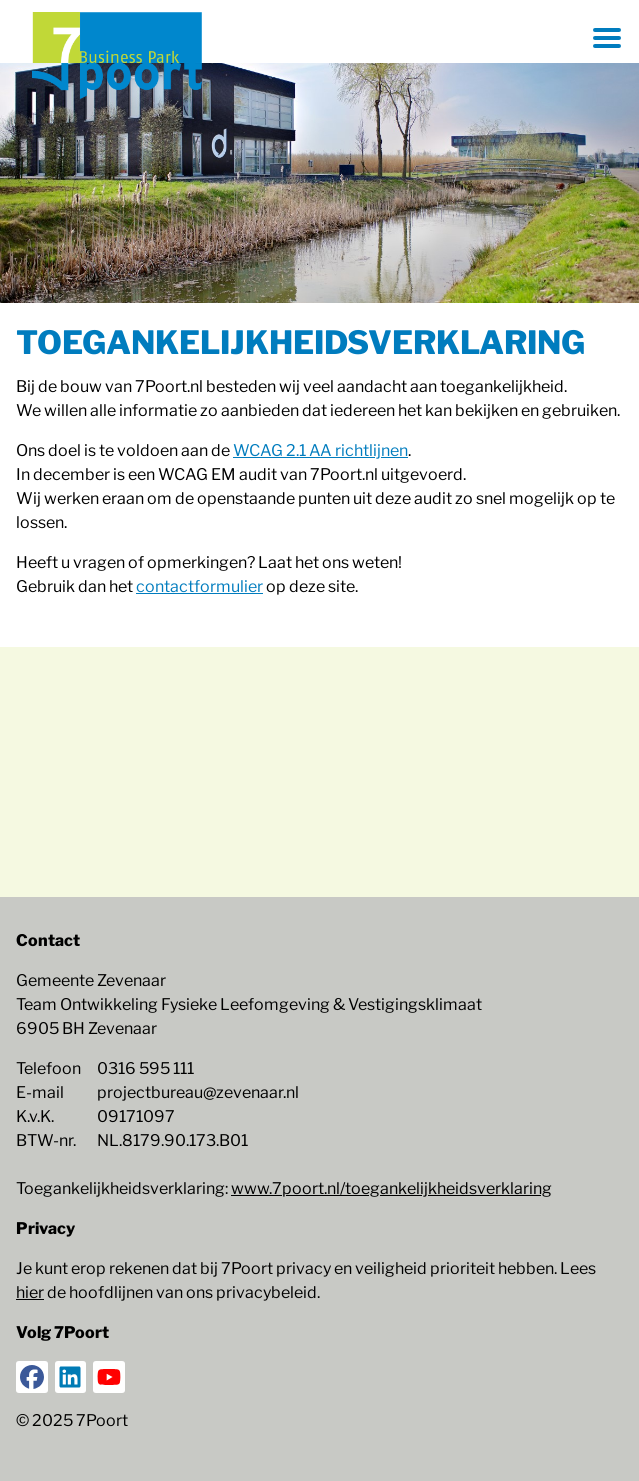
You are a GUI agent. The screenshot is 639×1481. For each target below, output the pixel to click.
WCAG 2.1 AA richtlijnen (320, 450)
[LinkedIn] (71, 1377)
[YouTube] (109, 1377)
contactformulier (199, 586)
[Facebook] (32, 1377)
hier (30, 1292)
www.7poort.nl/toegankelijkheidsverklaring (391, 1188)
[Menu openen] (607, 38)
